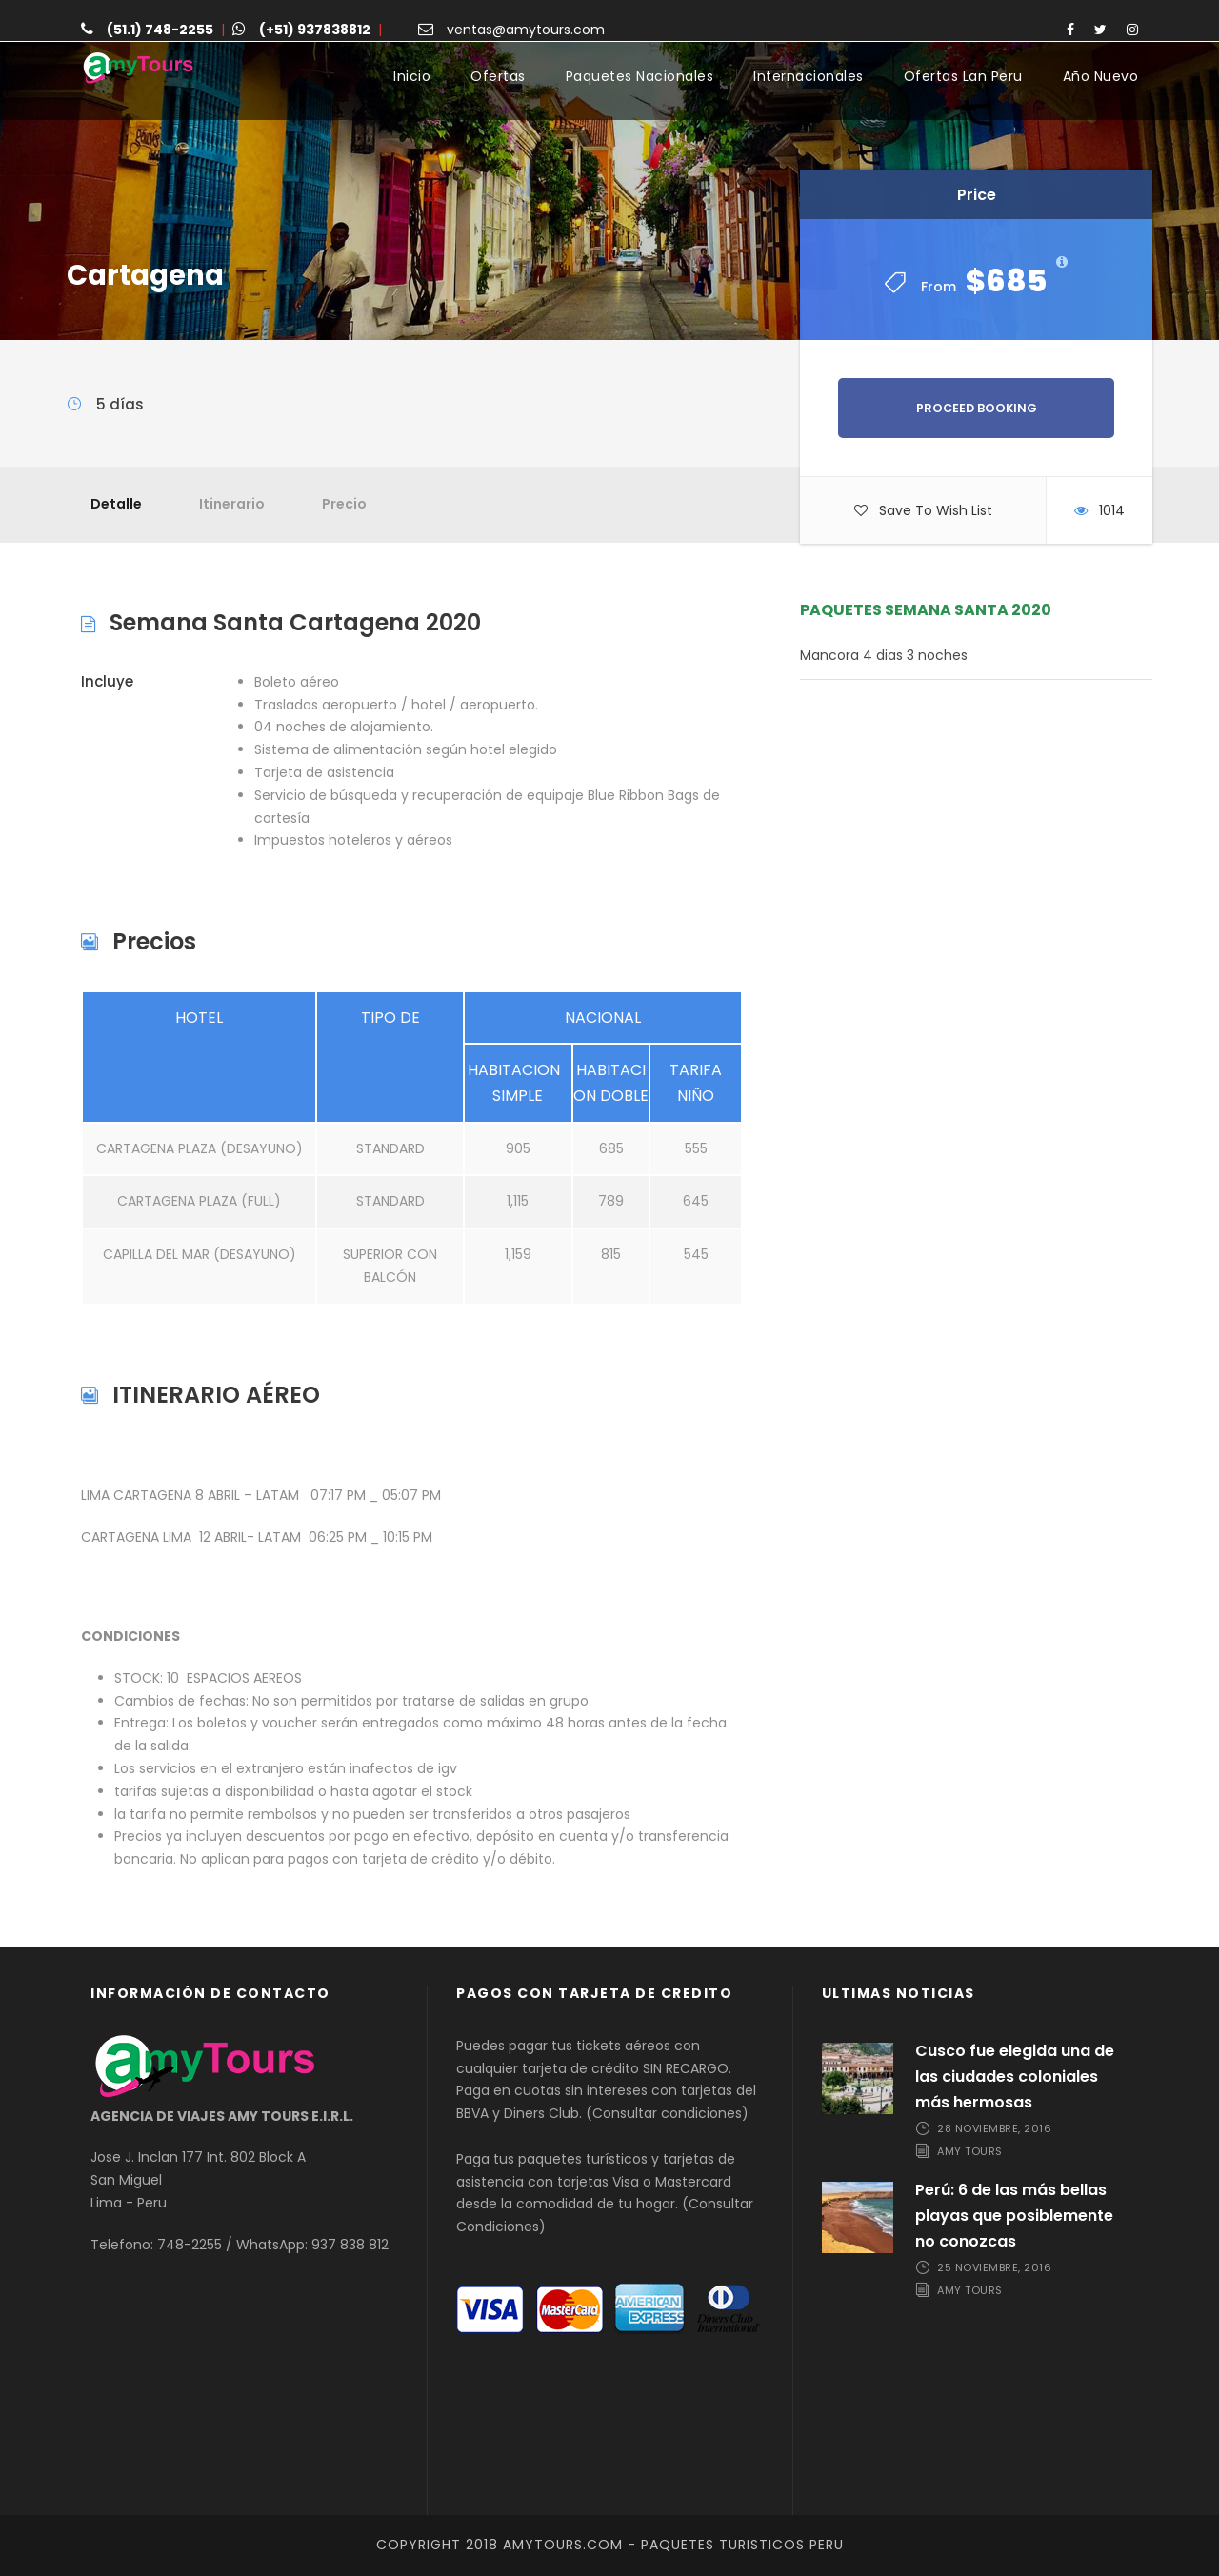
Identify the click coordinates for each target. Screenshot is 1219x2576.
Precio (344, 503)
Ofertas (498, 76)
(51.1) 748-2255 (160, 29)
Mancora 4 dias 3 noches (884, 655)
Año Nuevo (1101, 76)
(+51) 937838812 (314, 29)
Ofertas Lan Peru (963, 76)
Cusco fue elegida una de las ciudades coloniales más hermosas (1014, 2076)
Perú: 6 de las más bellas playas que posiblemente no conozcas (1014, 2215)
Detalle (116, 503)
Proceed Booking (976, 408)
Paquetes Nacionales (640, 76)
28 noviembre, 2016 (994, 2128)
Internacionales (808, 76)
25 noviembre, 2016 (994, 2267)
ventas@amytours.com (526, 29)
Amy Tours (970, 2151)
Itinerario (232, 503)
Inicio (411, 76)
